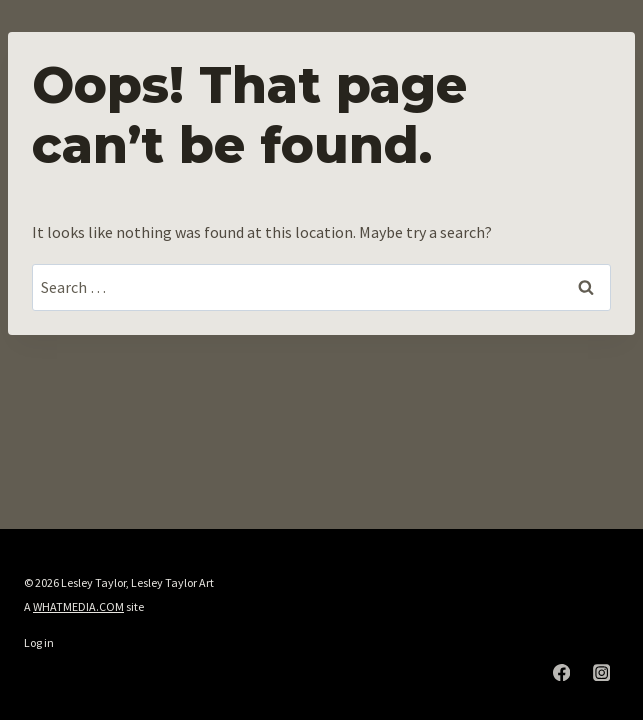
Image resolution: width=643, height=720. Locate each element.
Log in (39, 642)
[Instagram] (601, 672)
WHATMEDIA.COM (78, 606)
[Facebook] (561, 672)
